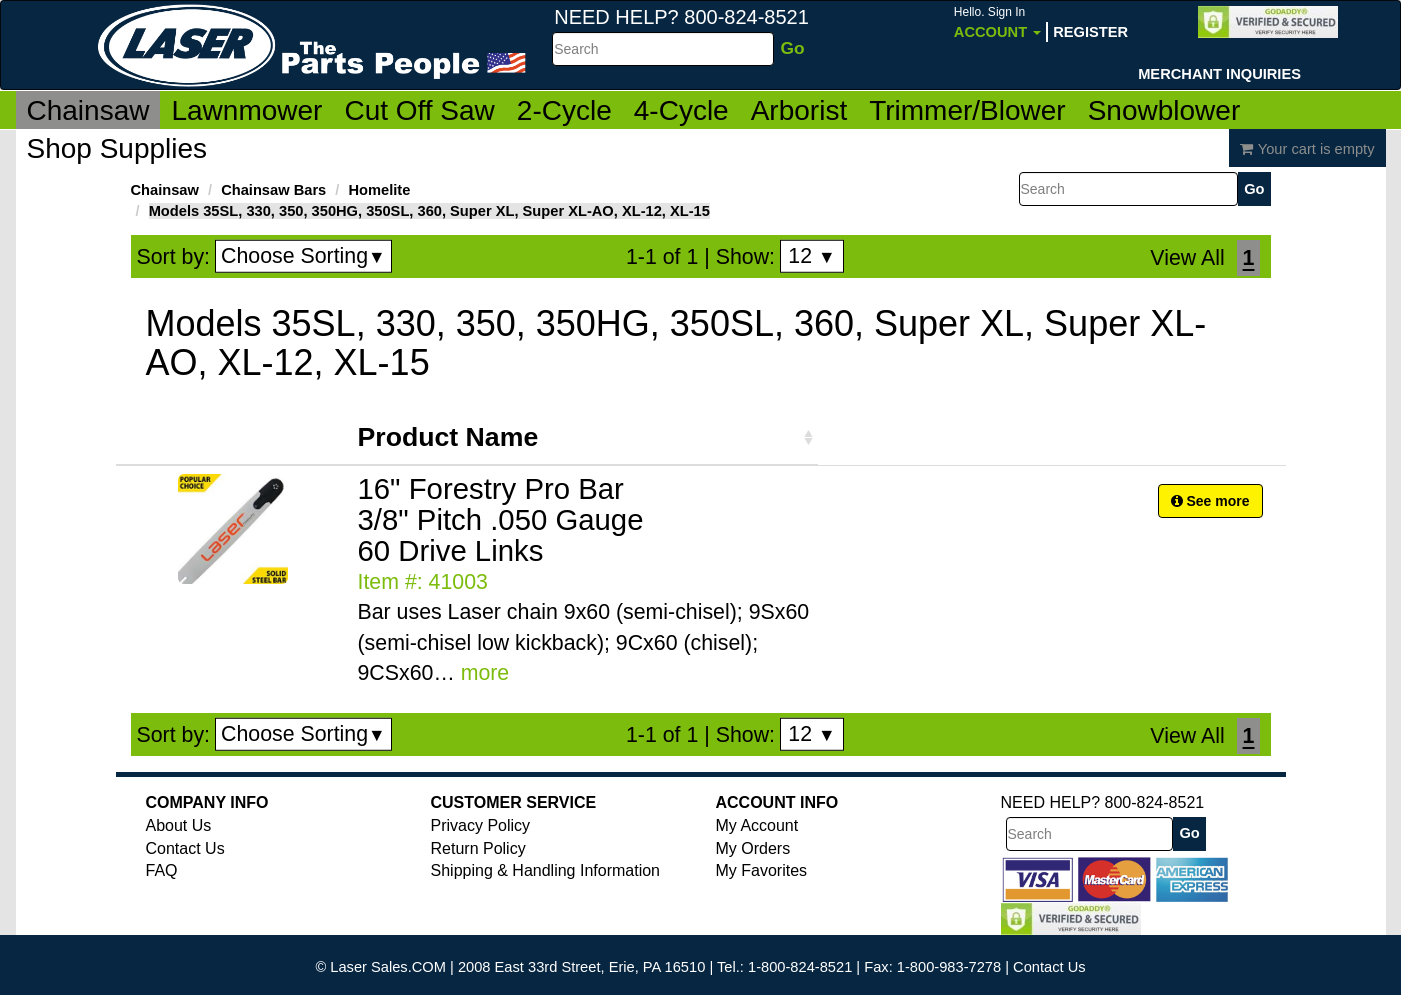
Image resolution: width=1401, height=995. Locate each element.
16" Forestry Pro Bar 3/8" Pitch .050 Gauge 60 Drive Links (501, 519)
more (485, 673)
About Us (179, 825)
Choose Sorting (303, 256)
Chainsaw (88, 110)
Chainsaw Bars (273, 190)
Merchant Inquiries (1219, 74)
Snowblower (1164, 110)
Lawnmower (246, 110)
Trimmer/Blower (967, 110)
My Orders (753, 848)
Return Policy (478, 848)
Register (1090, 32)
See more (1210, 501)
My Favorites (762, 870)
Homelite (379, 190)
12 (811, 256)
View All (1187, 258)
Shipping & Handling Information (545, 870)
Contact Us (185, 848)
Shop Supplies (117, 148)
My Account (757, 825)
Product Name (448, 437)
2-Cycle (564, 110)
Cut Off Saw (419, 110)
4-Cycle (681, 110)
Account (997, 22)
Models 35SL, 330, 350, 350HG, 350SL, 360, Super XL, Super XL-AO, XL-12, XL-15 (429, 211)
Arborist (799, 110)
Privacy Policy (481, 825)
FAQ (162, 870)
